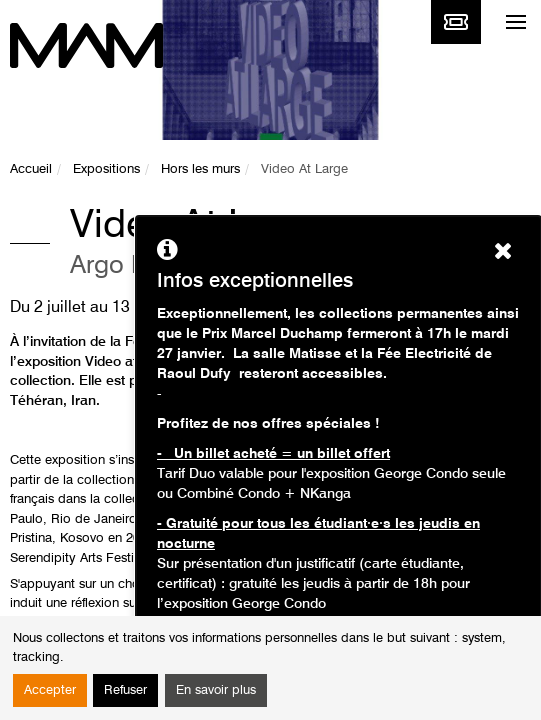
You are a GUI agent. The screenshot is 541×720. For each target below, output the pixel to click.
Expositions (106, 169)
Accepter (50, 690)
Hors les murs (200, 169)
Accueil (31, 169)
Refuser (125, 690)
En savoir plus (216, 690)
